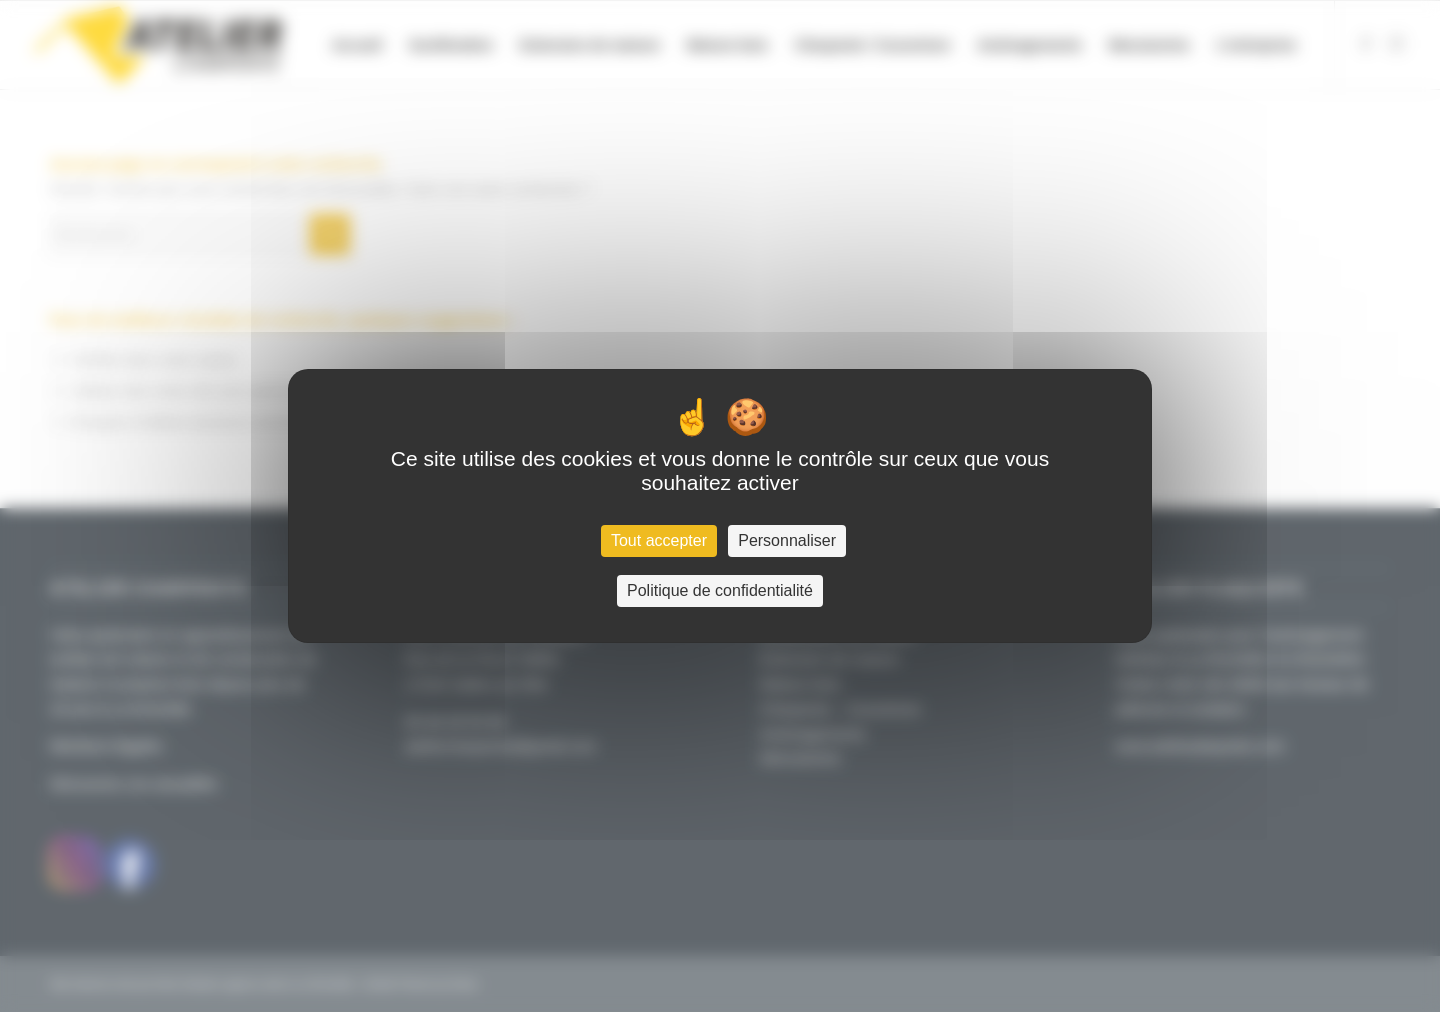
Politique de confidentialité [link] (720, 590)
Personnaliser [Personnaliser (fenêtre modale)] (787, 540)
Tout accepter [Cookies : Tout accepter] (659, 540)
